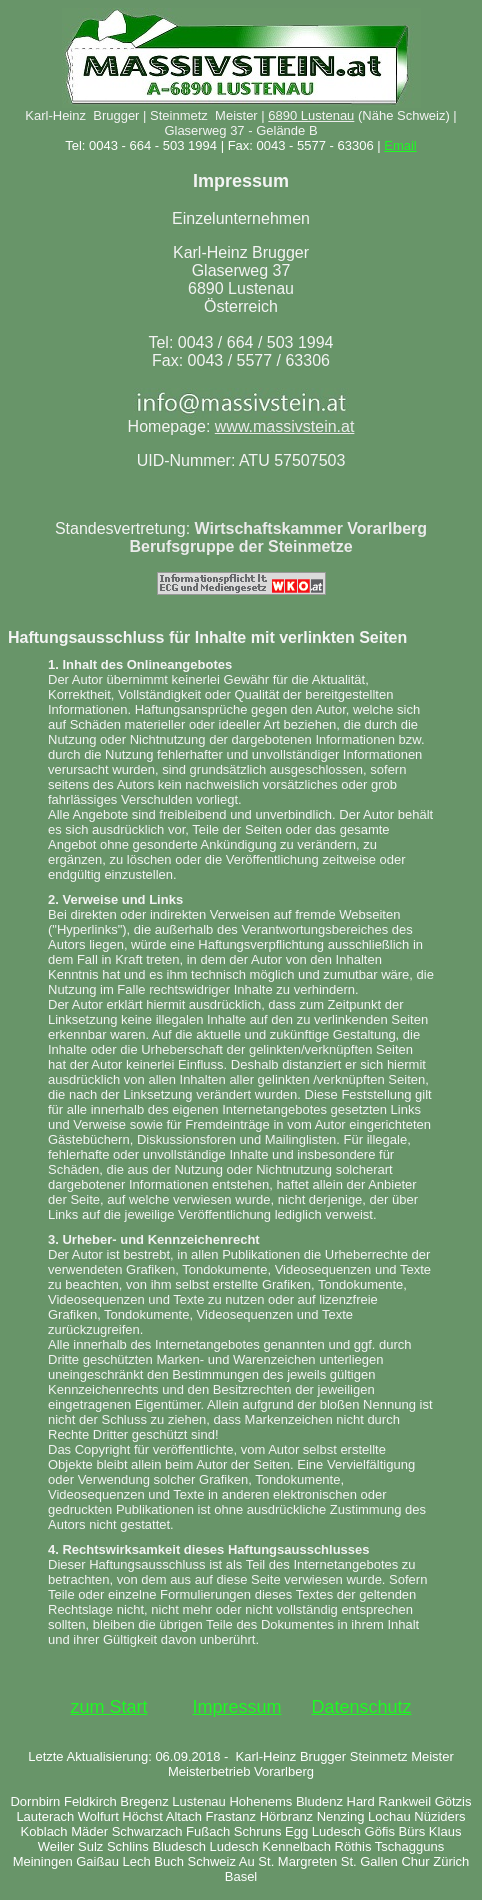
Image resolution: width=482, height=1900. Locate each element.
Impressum (236, 1707)
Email (400, 145)
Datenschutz (362, 1707)
